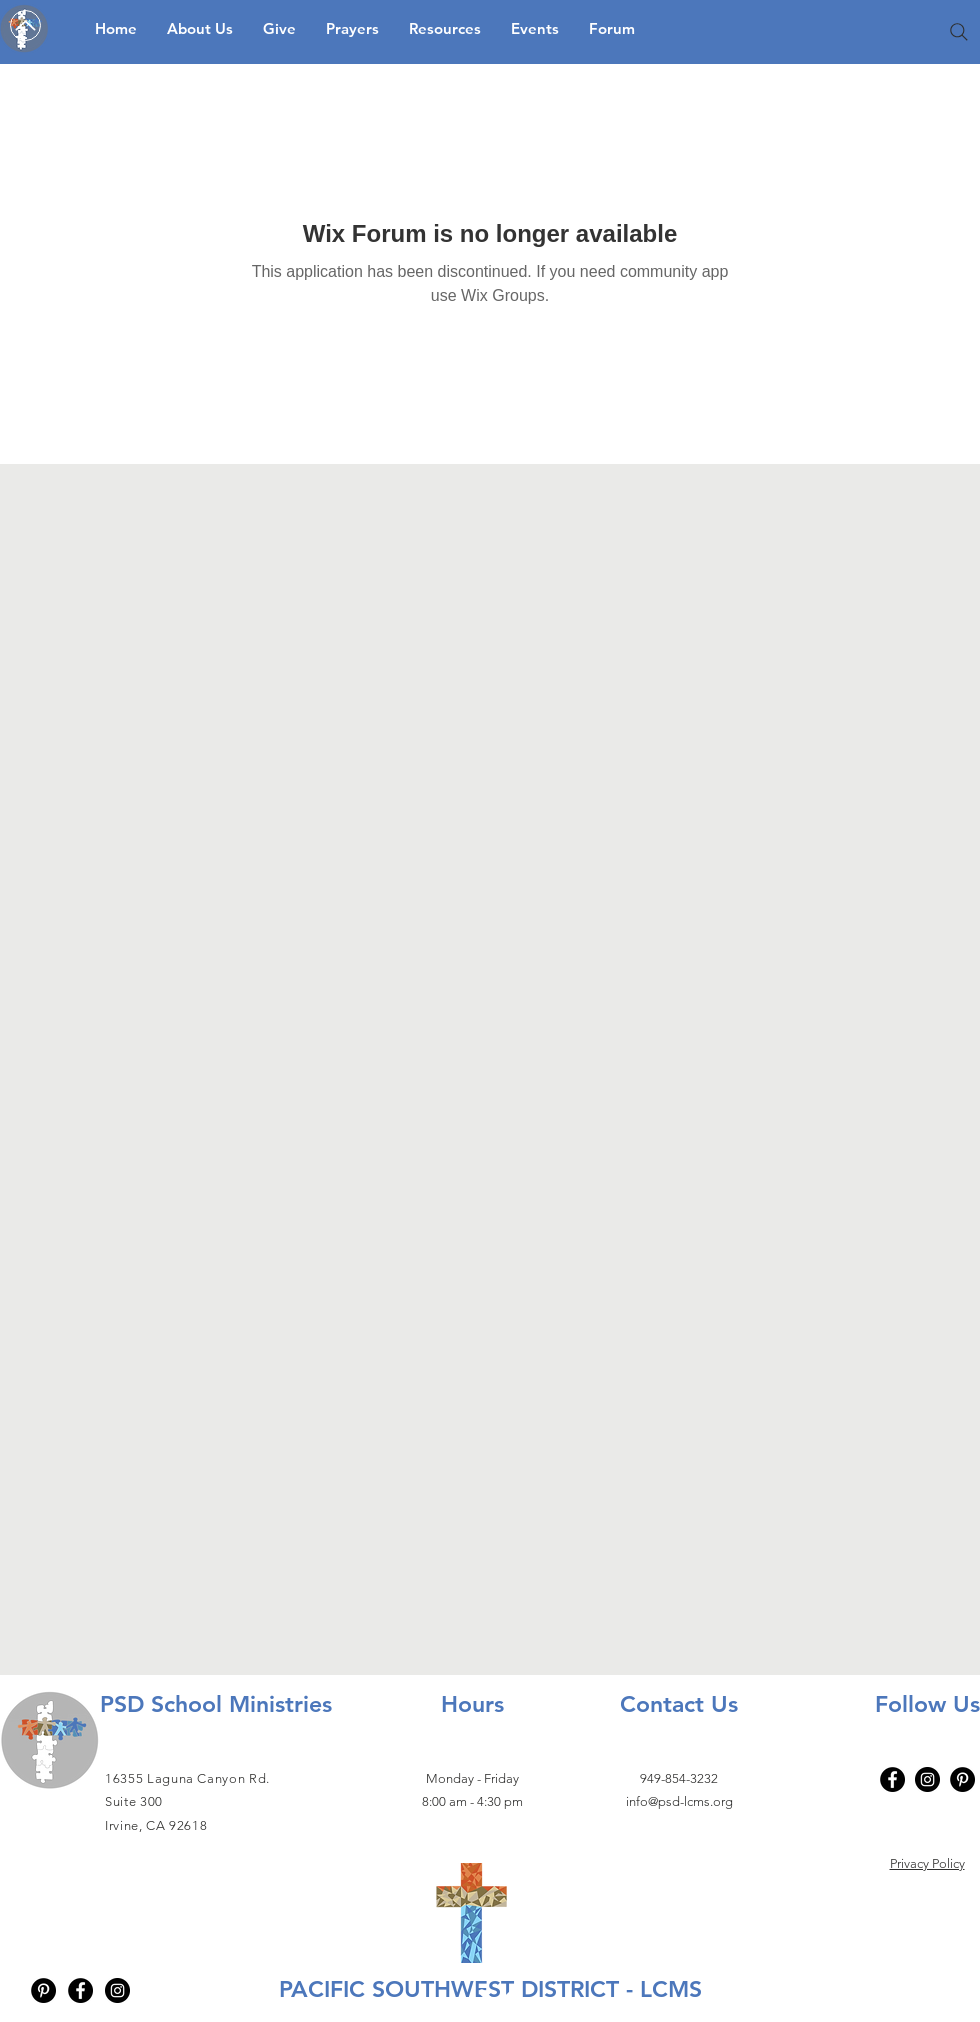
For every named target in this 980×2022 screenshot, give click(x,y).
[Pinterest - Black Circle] (43, 1990)
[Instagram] (927, 1779)
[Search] (959, 32)
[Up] (25, 25)
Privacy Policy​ (927, 1863)
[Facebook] (892, 1779)
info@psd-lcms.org (679, 1801)
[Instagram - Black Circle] (117, 1990)
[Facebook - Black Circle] (80, 1990)
